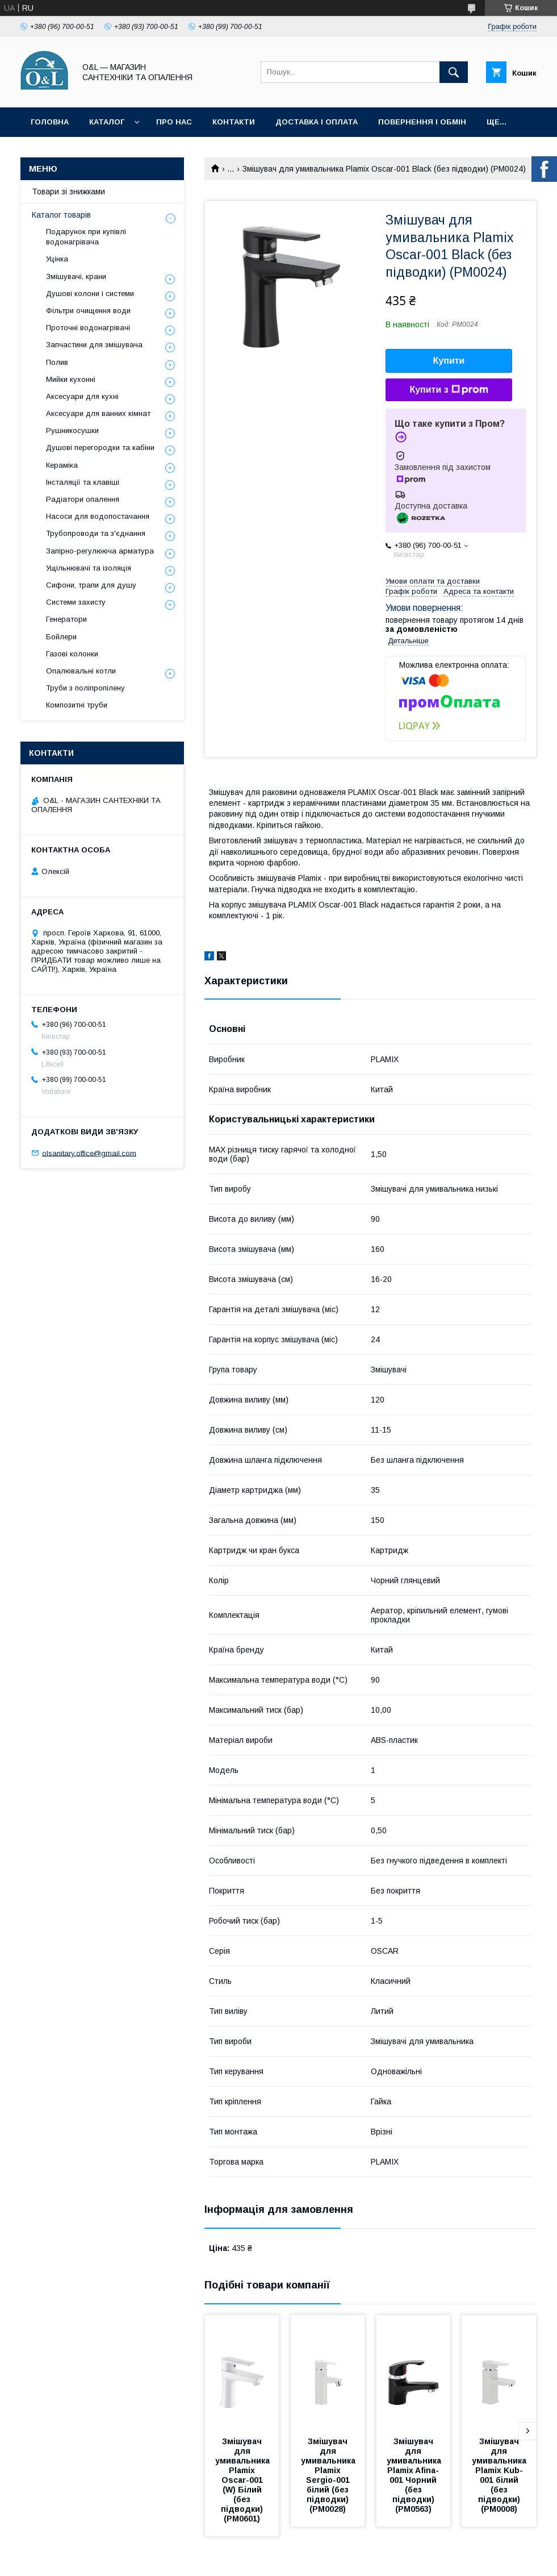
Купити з (448, 390)
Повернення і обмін (422, 122)
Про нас (174, 122)
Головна (50, 122)
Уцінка (57, 259)
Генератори (66, 619)
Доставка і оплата (316, 122)
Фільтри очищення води (88, 310)
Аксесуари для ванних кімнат (98, 413)
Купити (449, 360)
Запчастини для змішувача (94, 344)
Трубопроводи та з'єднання (95, 533)
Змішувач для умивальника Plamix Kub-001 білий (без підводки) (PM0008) (500, 2475)
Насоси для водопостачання (97, 516)
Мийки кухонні (70, 379)
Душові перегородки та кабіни (100, 447)
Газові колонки (72, 654)
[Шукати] (453, 72)
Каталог (106, 122)
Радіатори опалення (82, 499)
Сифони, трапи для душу (91, 585)
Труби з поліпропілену (85, 688)
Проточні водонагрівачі (88, 327)
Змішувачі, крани (76, 276)
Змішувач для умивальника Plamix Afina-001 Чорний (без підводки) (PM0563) (415, 2475)
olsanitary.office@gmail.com (89, 1152)
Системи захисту (76, 602)
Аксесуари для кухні (82, 396)
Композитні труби (76, 705)
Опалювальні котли (81, 671)
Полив (57, 362)
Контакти (233, 122)
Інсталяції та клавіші (82, 482)
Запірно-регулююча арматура (100, 551)
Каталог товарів (61, 214)
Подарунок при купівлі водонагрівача (86, 236)
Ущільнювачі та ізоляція (88, 568)
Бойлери (61, 636)
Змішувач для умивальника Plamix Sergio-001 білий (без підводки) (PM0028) (329, 2475)
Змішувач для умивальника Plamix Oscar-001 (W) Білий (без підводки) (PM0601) (243, 2480)
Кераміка (62, 465)
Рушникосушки (72, 430)
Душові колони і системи (90, 293)
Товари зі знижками (68, 191)
